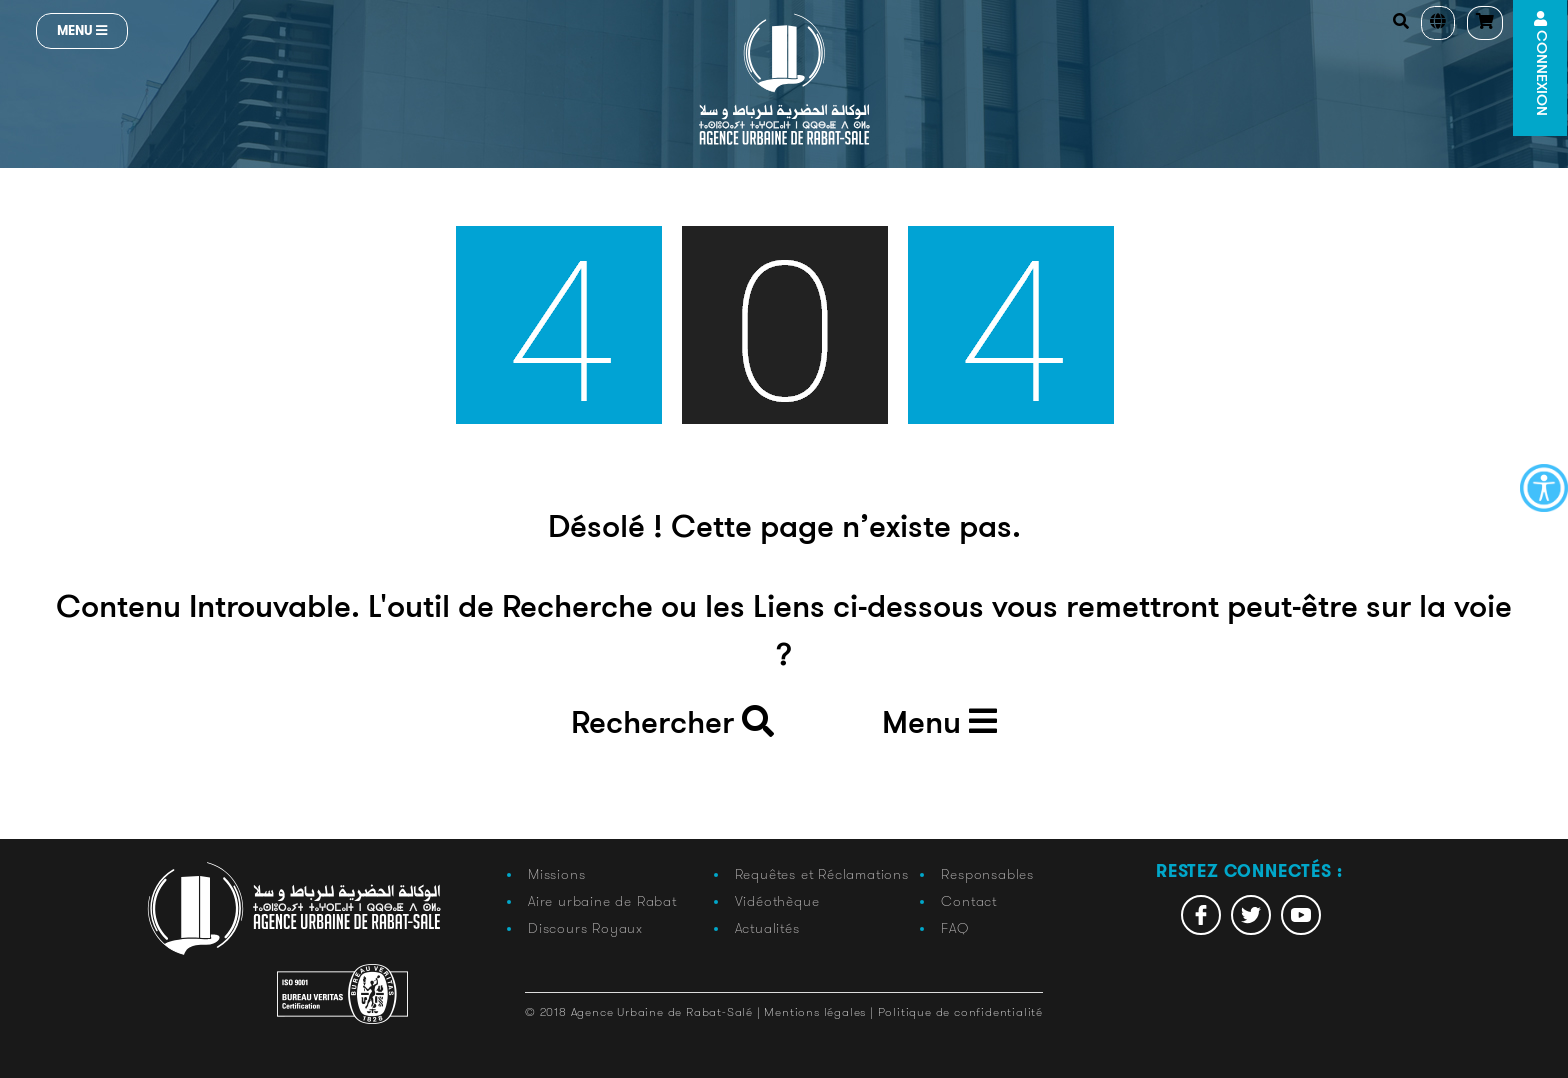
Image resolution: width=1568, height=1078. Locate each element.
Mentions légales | (820, 1011)
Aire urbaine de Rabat (602, 901)
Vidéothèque (777, 901)
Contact (969, 901)
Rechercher (672, 723)
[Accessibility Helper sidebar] (1544, 488)
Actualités (767, 928)
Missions (556, 874)
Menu (82, 30)
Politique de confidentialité (960, 1011)
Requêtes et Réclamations (822, 874)
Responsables (987, 874)
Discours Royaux (585, 928)
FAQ (954, 928)
